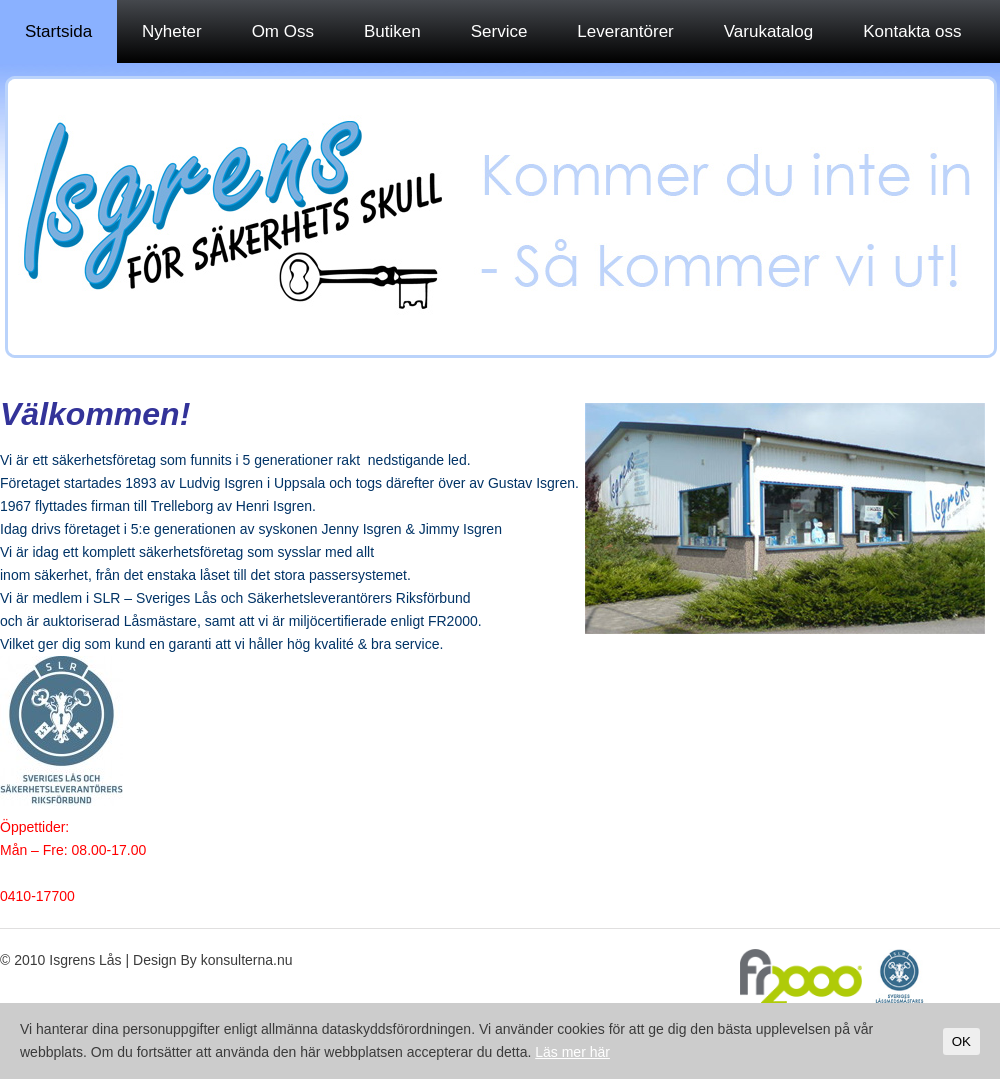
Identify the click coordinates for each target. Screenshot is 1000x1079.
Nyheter (172, 31)
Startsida (58, 31)
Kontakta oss (912, 31)
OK (961, 1041)
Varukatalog (768, 31)
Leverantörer (625, 31)
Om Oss (283, 31)
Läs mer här (572, 1052)
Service (499, 31)
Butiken (392, 31)
